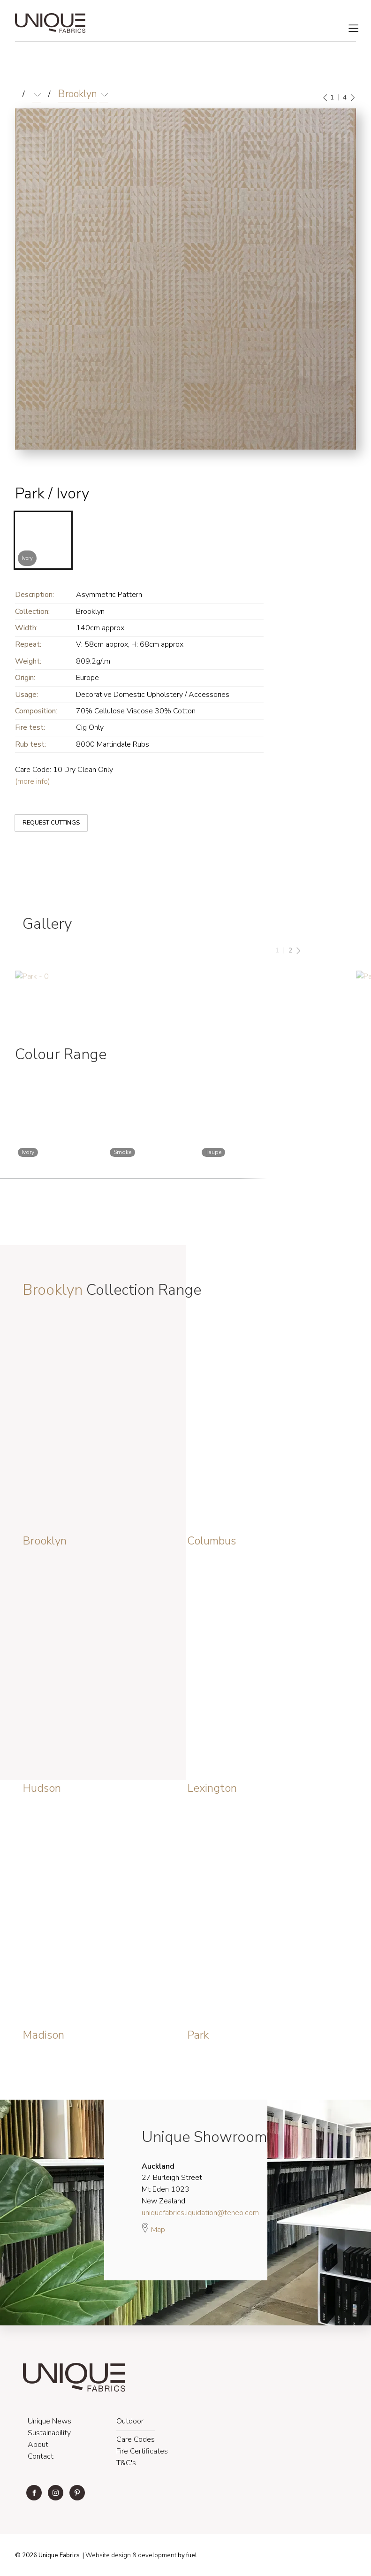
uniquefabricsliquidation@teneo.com (200, 2213)
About (38, 2444)
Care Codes (135, 2439)
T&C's (126, 2463)
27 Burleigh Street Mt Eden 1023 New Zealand (172, 2183)
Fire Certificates (142, 2451)
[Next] (352, 97)
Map (153, 2228)
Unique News (49, 2421)
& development (154, 2555)
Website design (108, 2555)
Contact (40, 2456)
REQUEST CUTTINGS (43, 815)
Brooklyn (77, 94)
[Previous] (325, 97)
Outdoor (130, 2421)
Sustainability (49, 2433)
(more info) (32, 781)
